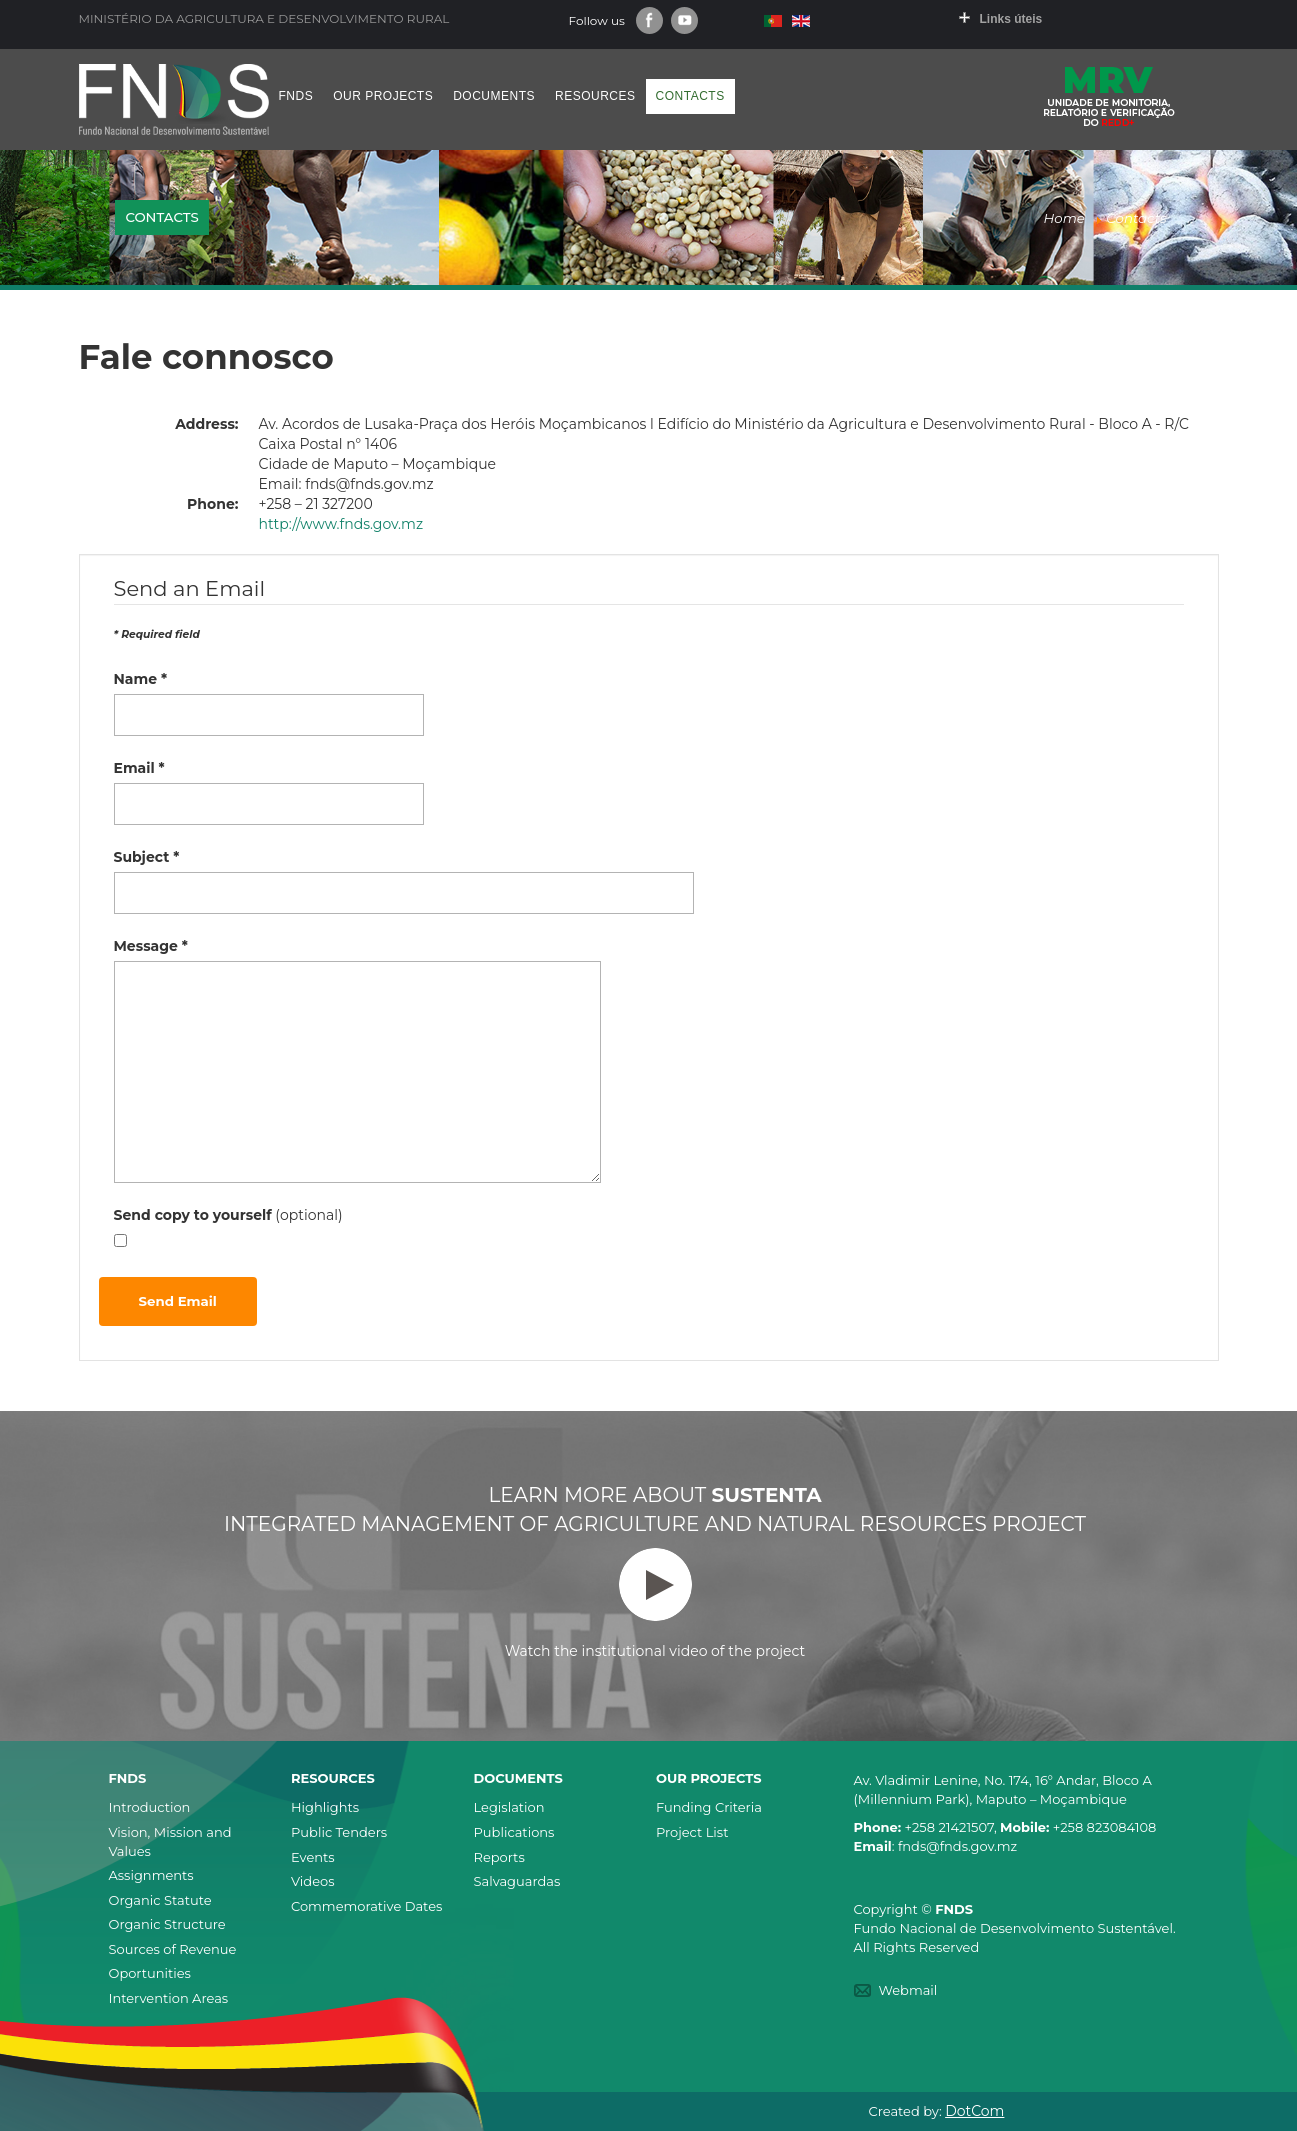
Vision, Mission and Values (170, 1841)
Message (151, 946)
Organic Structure (167, 1924)
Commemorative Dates (366, 1906)
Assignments (151, 1875)
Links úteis (1011, 19)
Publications (514, 1832)
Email (139, 768)
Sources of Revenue (173, 1949)
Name (141, 679)
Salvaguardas (517, 1881)
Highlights (325, 1807)
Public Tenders (339, 1832)
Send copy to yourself (193, 1215)
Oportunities (150, 1973)
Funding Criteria (709, 1807)
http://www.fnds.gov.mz (341, 524)
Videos (313, 1881)
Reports (499, 1857)
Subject (147, 857)
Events (313, 1857)
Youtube (684, 20)
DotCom (974, 2111)
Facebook (649, 20)
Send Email (178, 1301)
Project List (692, 1832)
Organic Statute (160, 1900)
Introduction (150, 1807)
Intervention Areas (169, 1998)
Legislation (509, 1807)
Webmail (908, 1990)
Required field (157, 634)
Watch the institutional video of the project (655, 1604)
